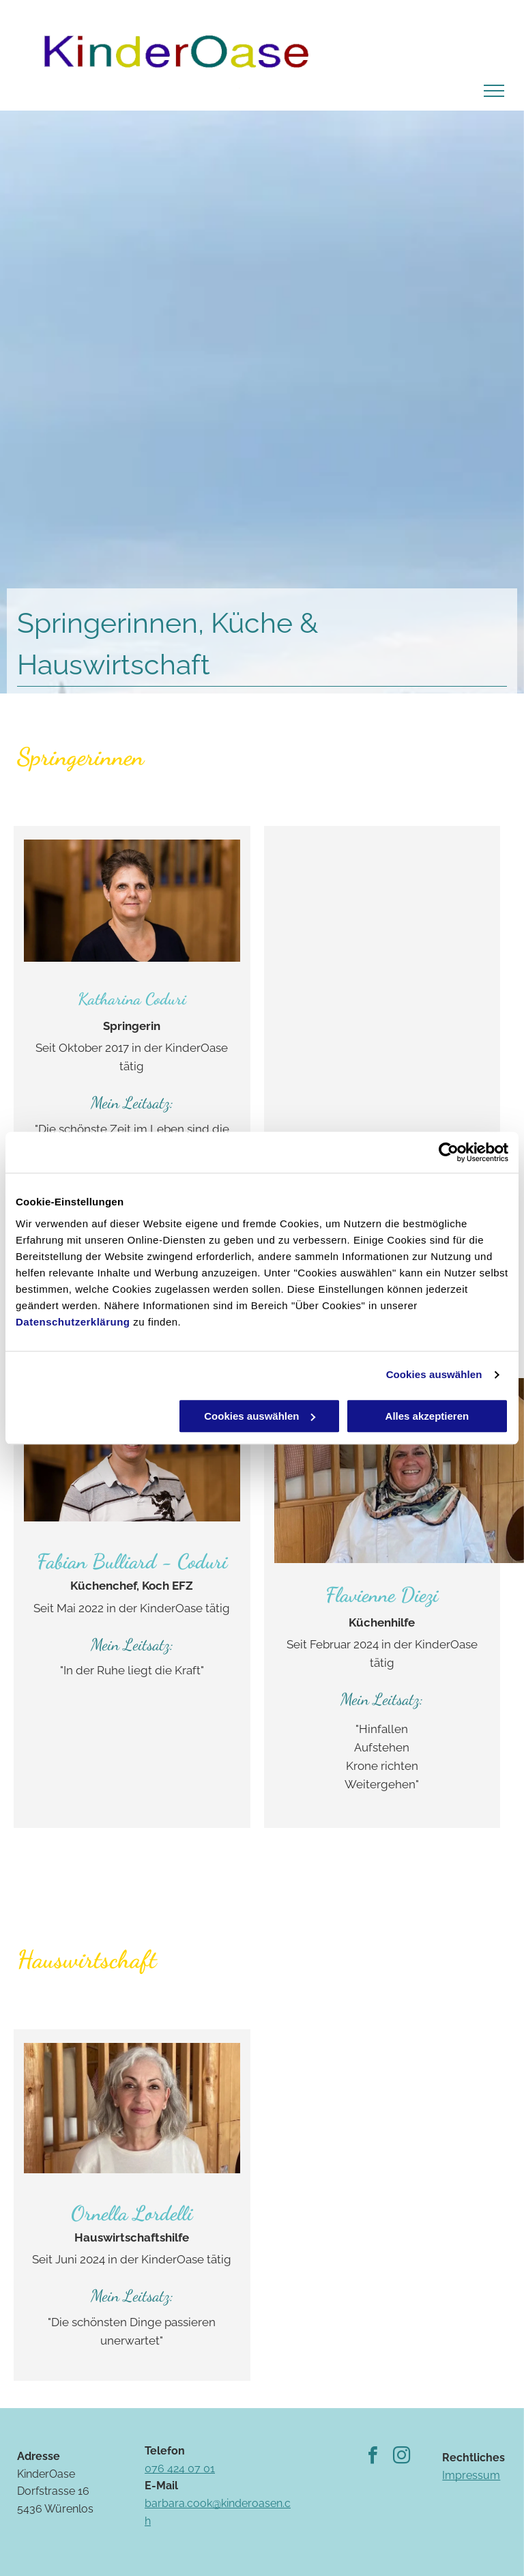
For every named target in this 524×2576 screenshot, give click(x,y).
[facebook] (372, 2457)
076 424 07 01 (180, 2468)
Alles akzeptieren (427, 1416)
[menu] (494, 91)
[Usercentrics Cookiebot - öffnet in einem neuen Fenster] (448, 1152)
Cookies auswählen (434, 1374)
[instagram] (401, 2457)
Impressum (471, 2475)
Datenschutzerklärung (73, 1322)
